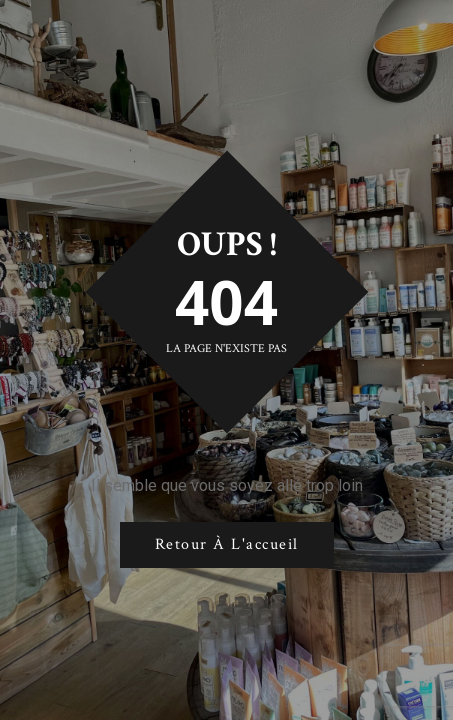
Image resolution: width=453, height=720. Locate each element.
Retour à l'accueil (227, 544)
